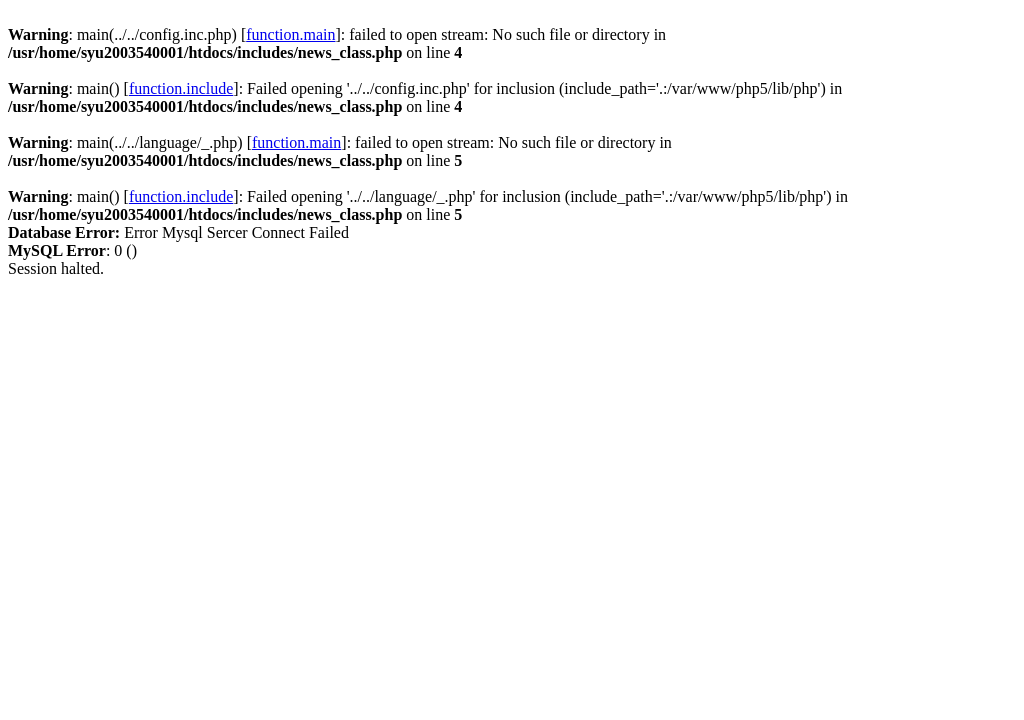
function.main (290, 34)
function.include (181, 88)
